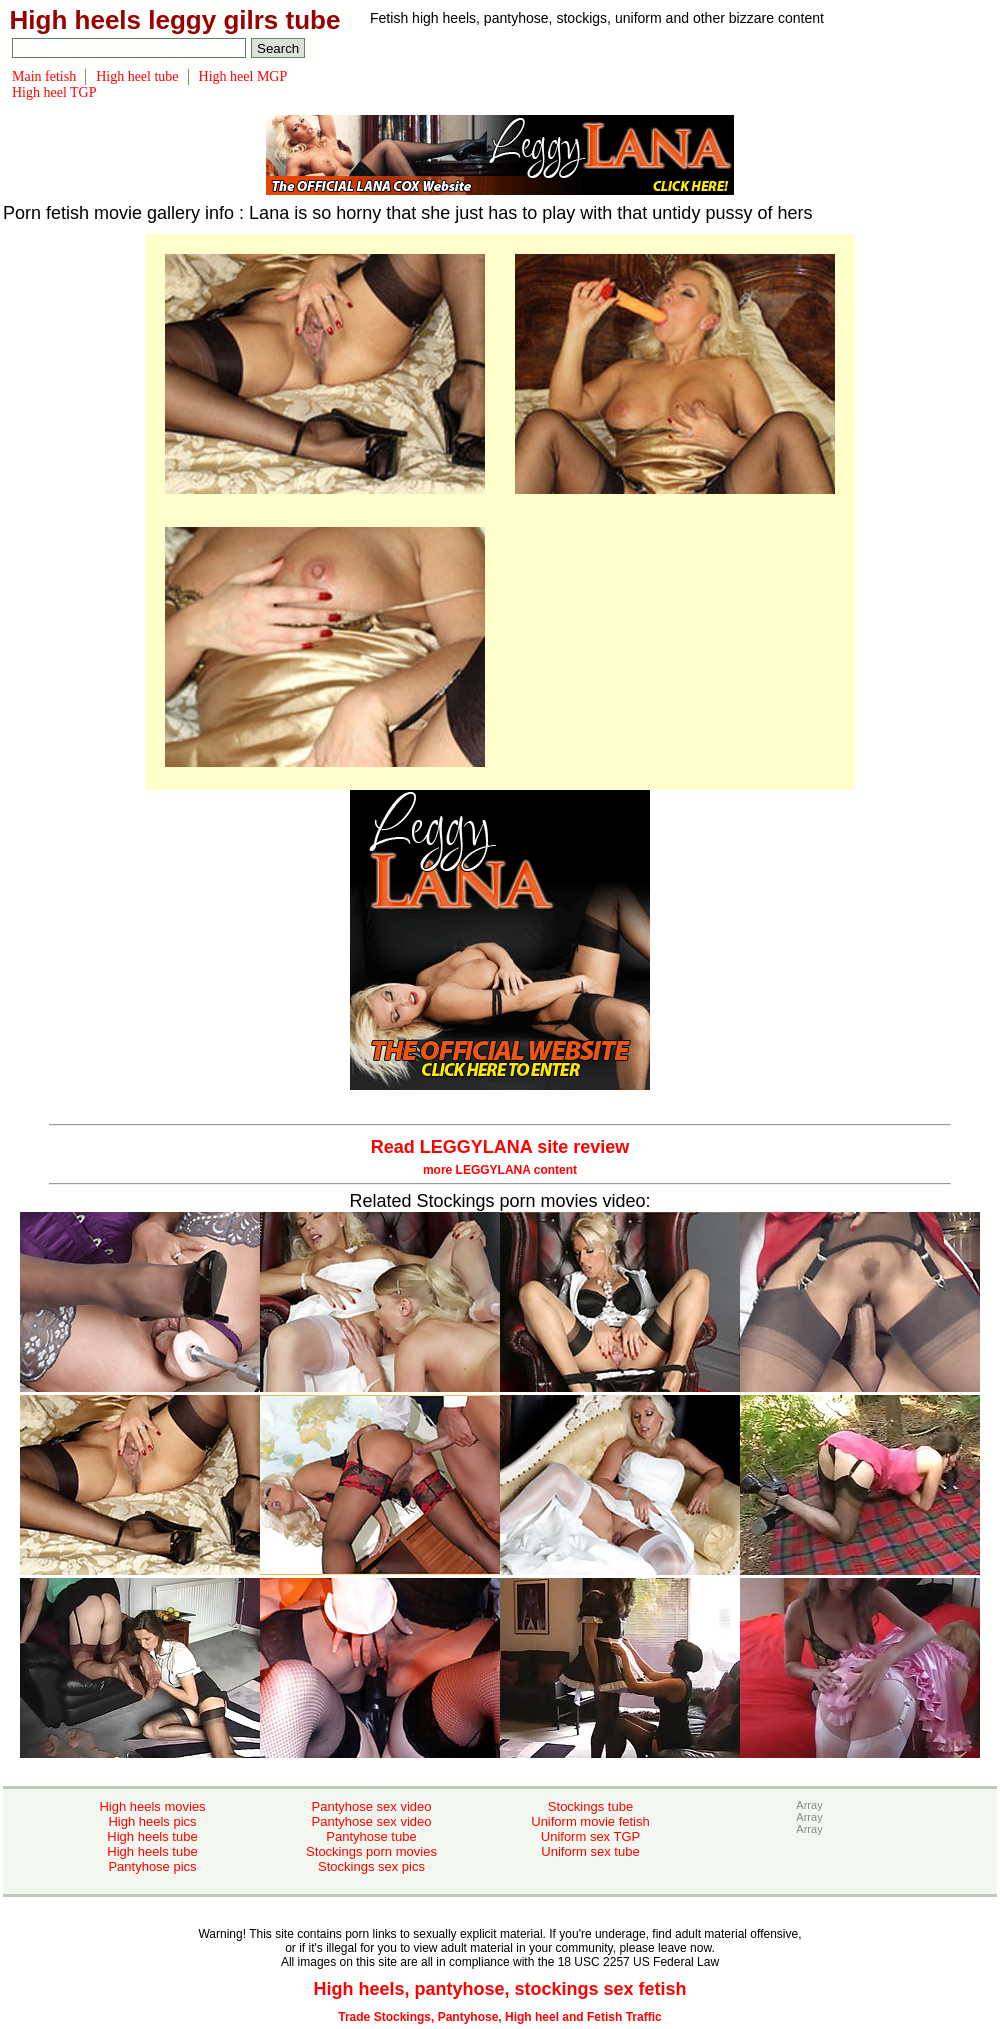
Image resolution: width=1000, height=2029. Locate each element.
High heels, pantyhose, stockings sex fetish (499, 1989)
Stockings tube (590, 1806)
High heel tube (137, 76)
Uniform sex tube (590, 1851)
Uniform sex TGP (590, 1836)
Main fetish (44, 76)
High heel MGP (243, 76)
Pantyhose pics (152, 1866)
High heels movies (152, 1806)
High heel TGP (54, 92)
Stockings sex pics (371, 1866)
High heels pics (152, 1821)
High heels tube (152, 1836)
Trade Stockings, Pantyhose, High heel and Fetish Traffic (499, 2017)
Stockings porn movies (371, 1851)
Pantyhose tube (371, 1836)
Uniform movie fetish (590, 1821)
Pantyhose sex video (372, 1806)
